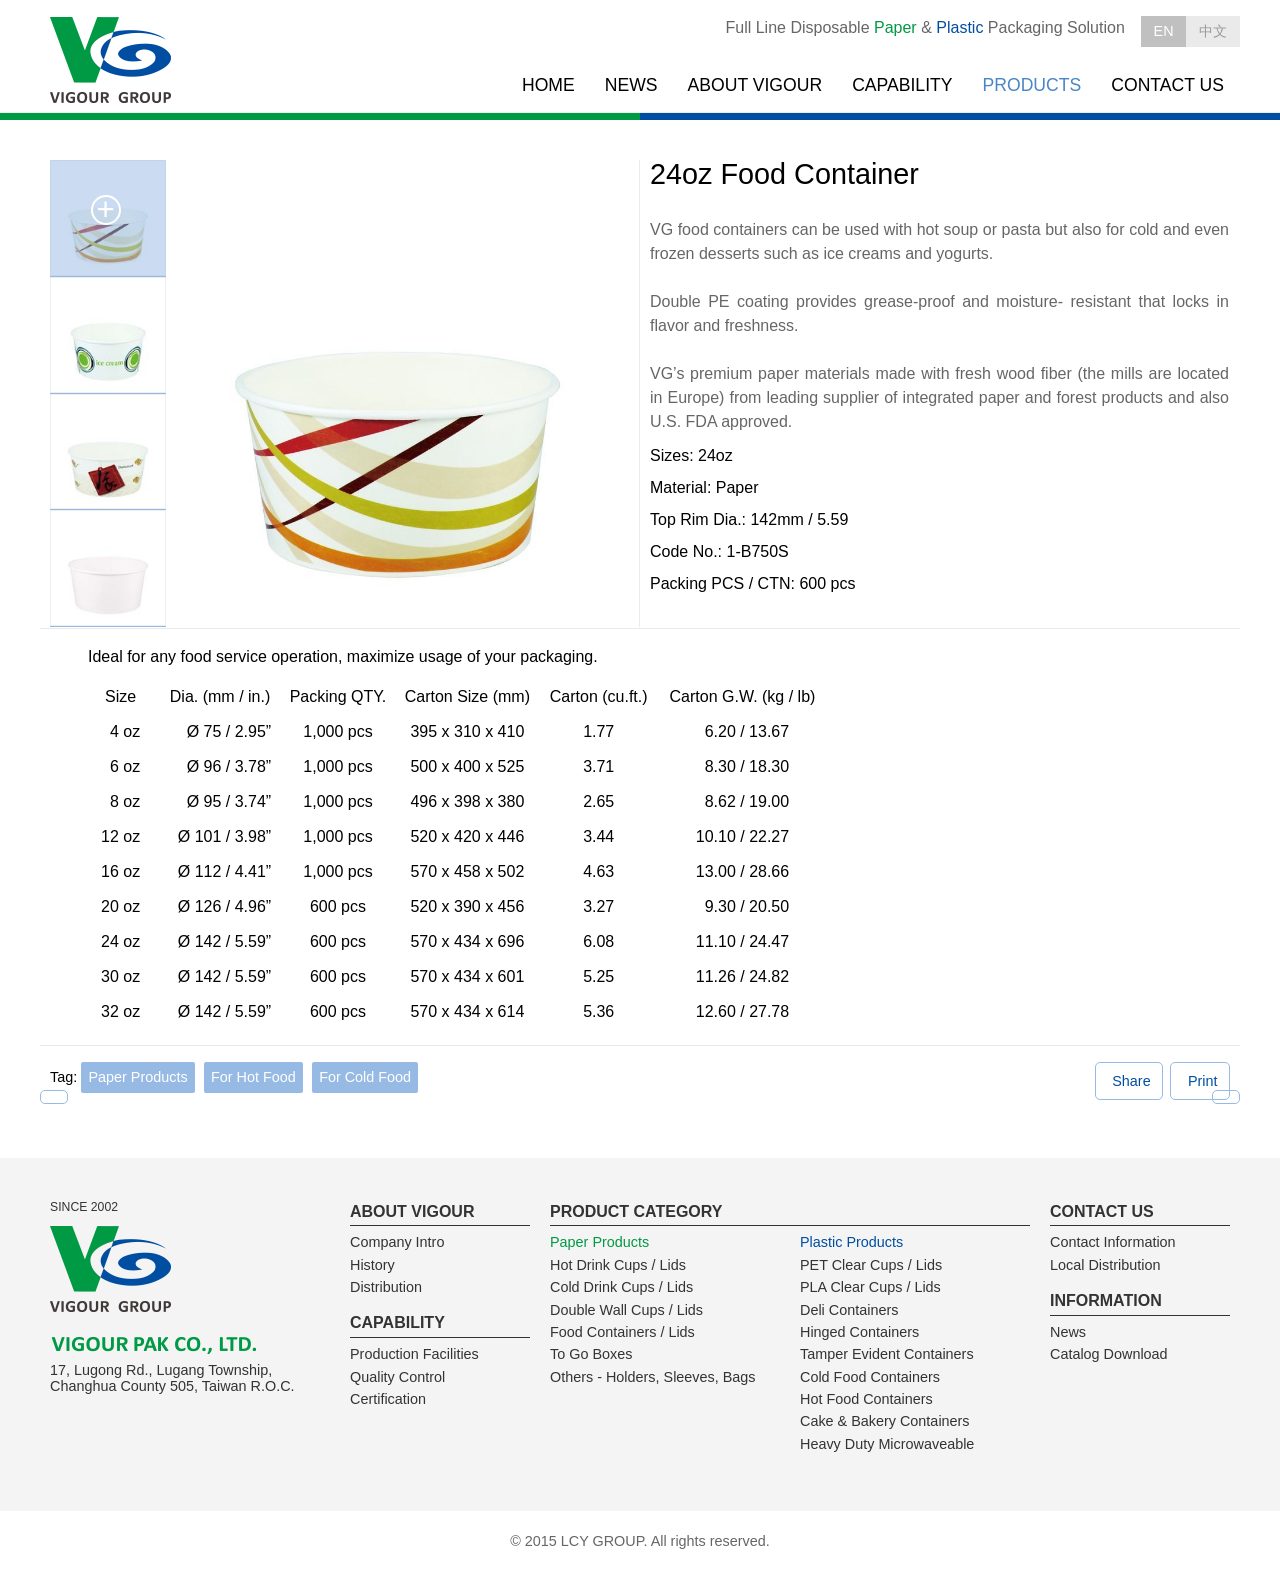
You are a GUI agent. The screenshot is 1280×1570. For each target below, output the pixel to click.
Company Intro (397, 1242)
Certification (388, 1399)
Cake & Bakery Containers (885, 1421)
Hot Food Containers (866, 1399)
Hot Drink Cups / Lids (618, 1265)
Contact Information (1113, 1242)
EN (1164, 31)
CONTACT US (1167, 85)
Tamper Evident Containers (887, 1354)
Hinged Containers (859, 1332)
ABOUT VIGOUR (755, 85)
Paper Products (137, 1077)
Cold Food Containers (870, 1377)
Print (1203, 1081)
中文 (1213, 31)
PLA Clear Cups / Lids (870, 1287)
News (1068, 1332)
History (372, 1265)
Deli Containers (849, 1310)
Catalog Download (1109, 1354)
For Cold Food (365, 1077)
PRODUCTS (1032, 85)
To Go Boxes (591, 1354)
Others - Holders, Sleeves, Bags (653, 1377)
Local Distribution (1105, 1265)
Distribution (386, 1287)
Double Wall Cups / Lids (626, 1310)
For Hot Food (253, 1077)
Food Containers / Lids (622, 1332)
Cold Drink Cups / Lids (621, 1287)
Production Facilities (414, 1354)
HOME (548, 85)
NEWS (631, 85)
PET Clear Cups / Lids (871, 1265)
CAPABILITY (902, 85)
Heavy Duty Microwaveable (887, 1444)
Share (1131, 1081)
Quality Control (397, 1377)
